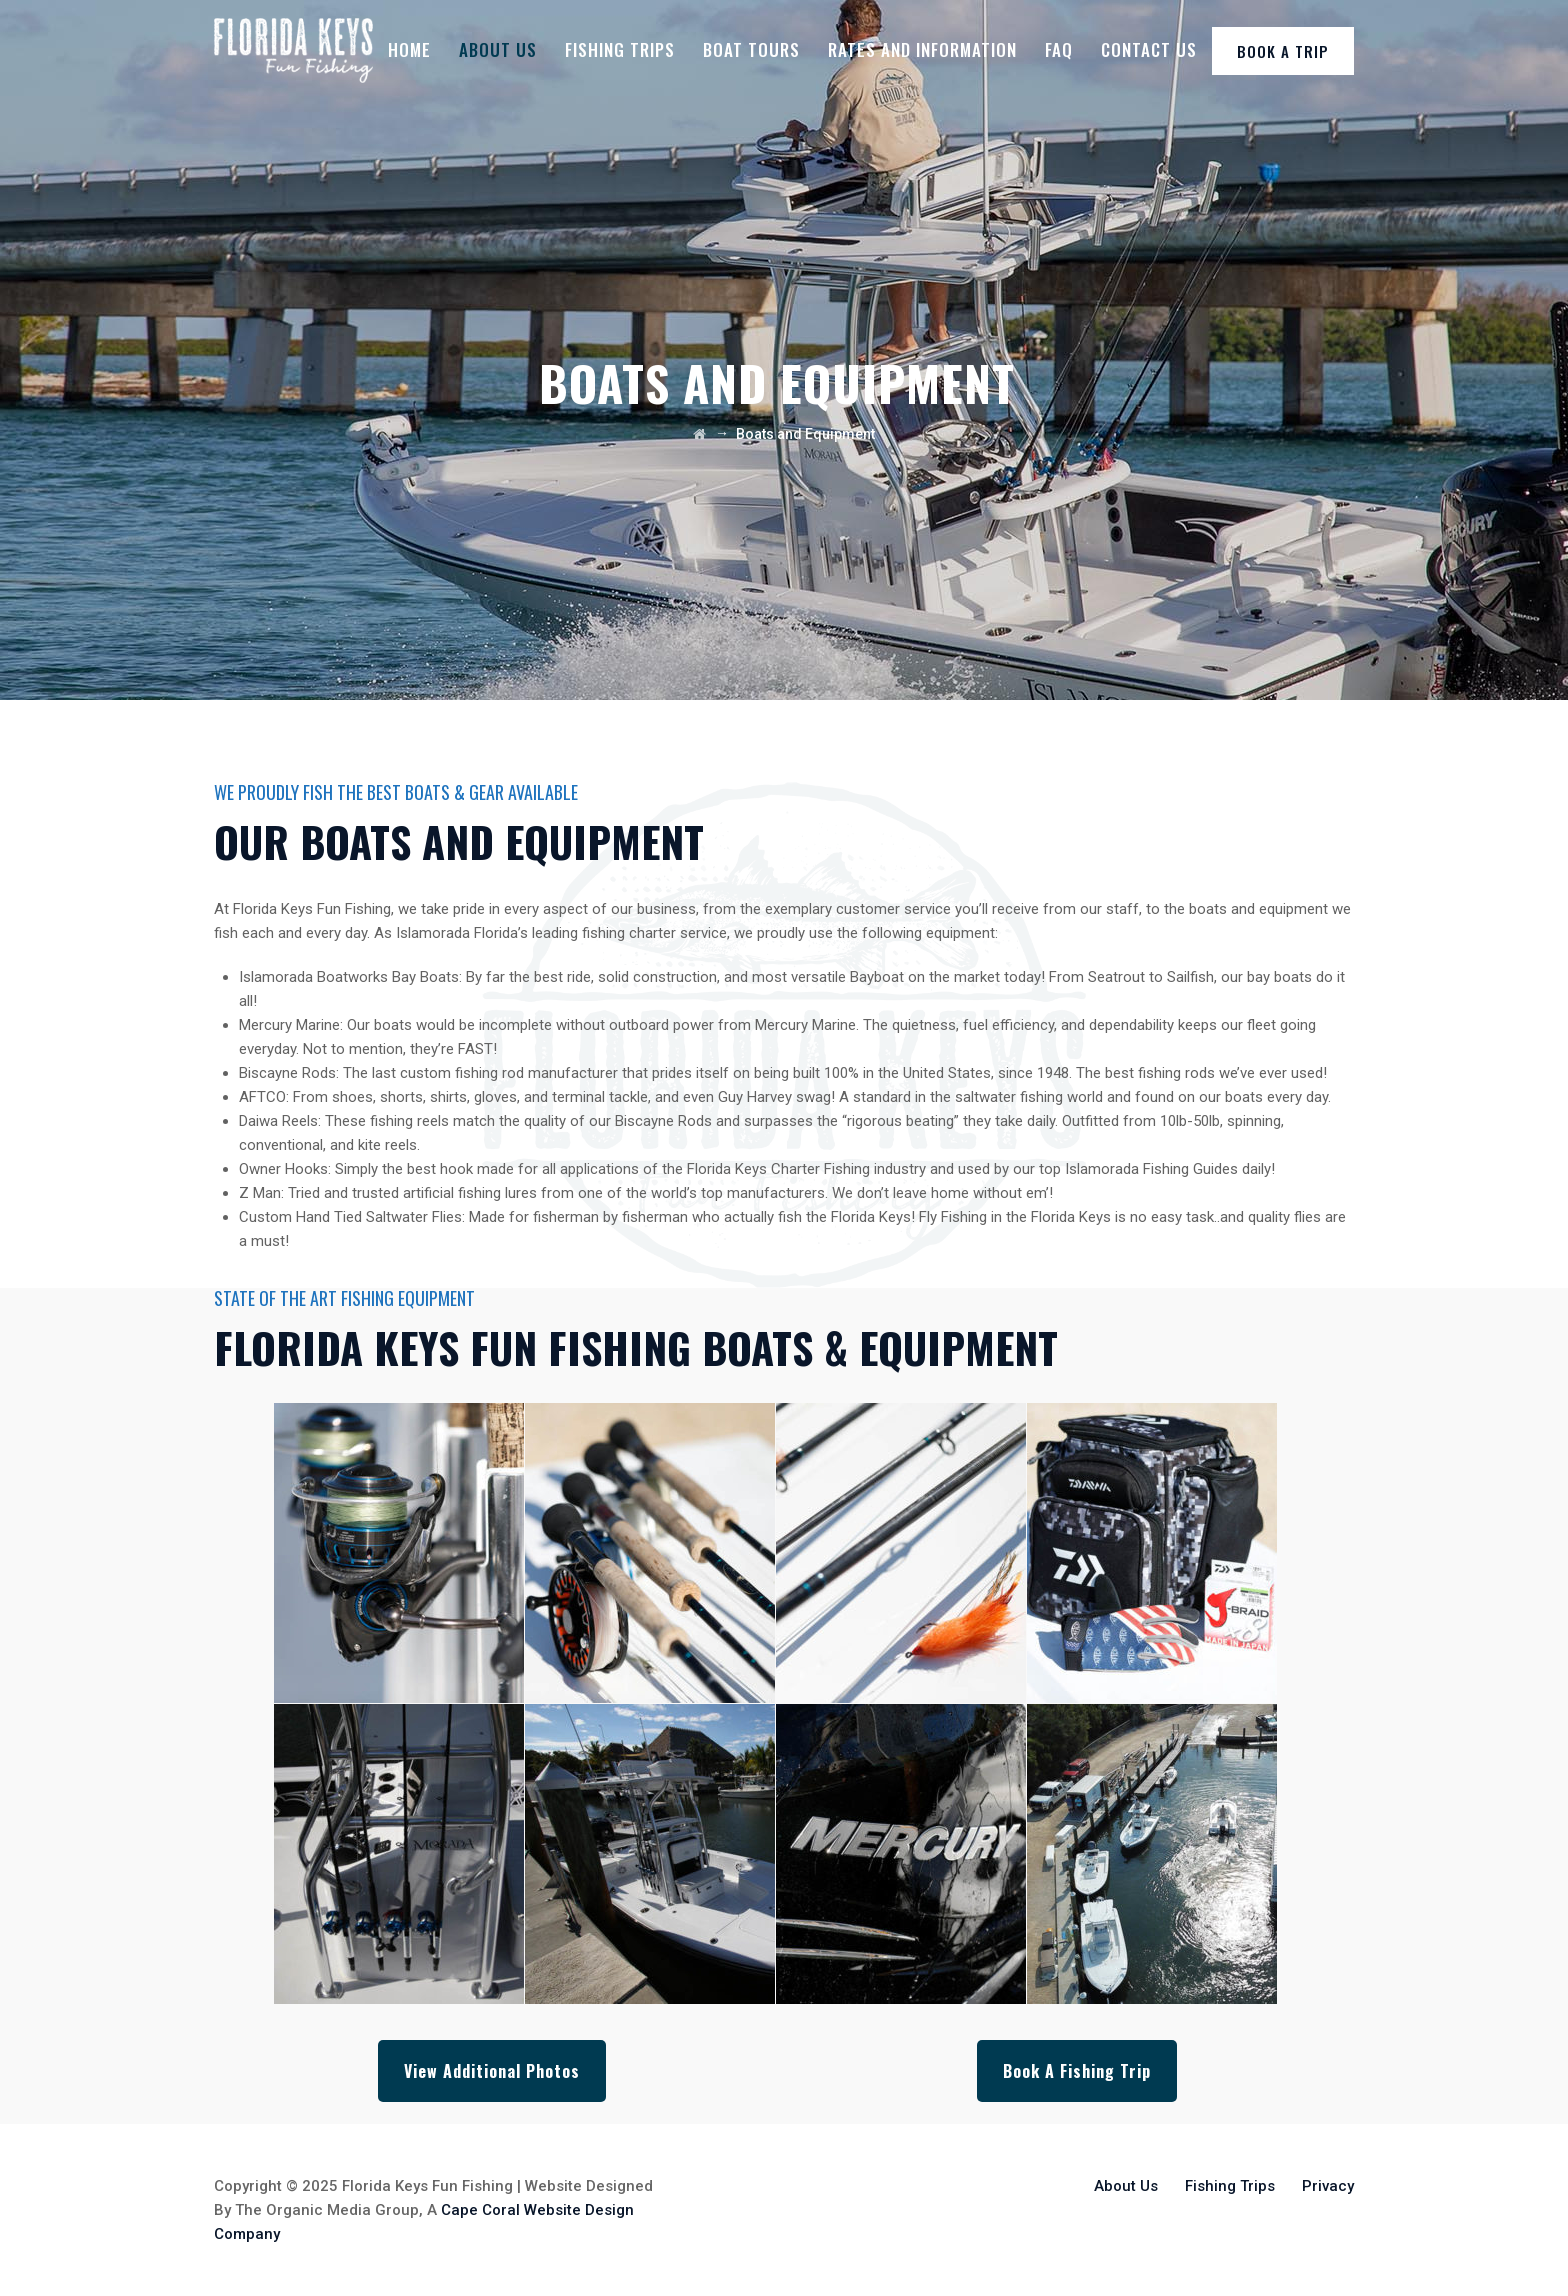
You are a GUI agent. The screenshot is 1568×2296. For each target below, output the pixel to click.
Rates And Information (922, 49)
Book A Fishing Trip (1077, 2071)
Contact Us (1149, 49)
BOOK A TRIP (1283, 51)
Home (409, 49)
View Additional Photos (492, 2071)
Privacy (1328, 2186)
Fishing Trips (620, 49)
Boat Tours (751, 49)
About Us (498, 49)
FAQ (1059, 49)
